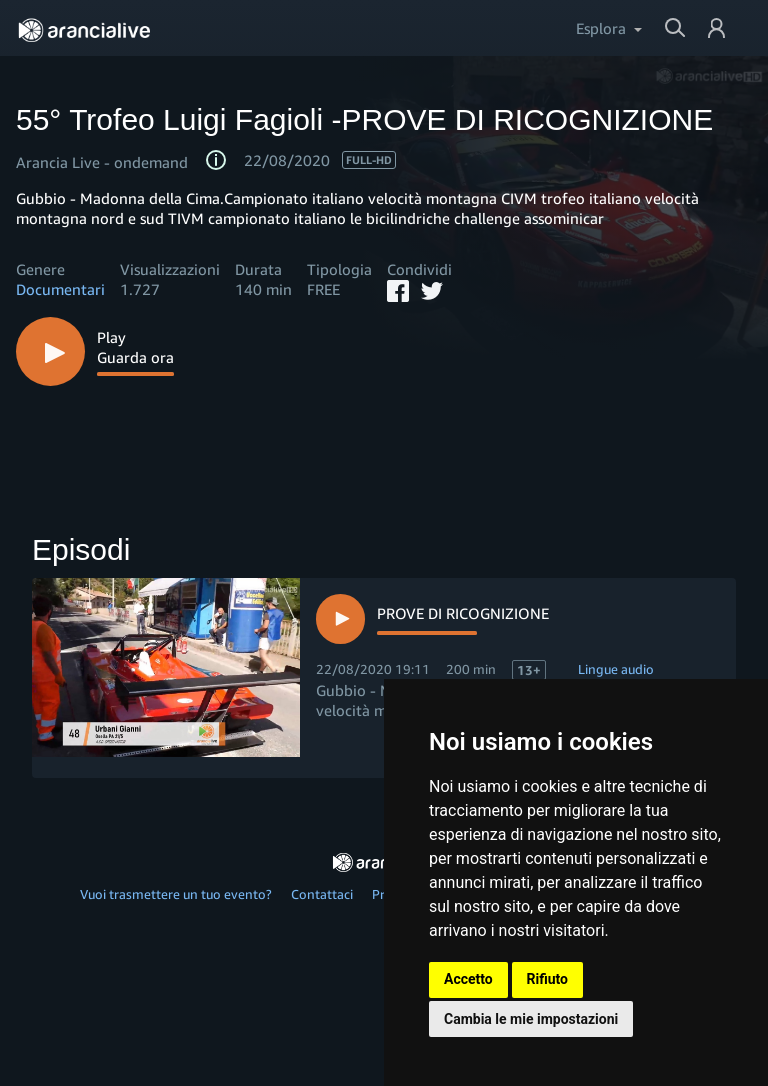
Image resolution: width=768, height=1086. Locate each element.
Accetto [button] (468, 979)
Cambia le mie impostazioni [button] (531, 1019)
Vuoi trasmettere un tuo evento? (176, 894)
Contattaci (322, 894)
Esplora (601, 28)
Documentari (60, 289)
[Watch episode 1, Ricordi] (432, 618)
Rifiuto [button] (548, 979)
